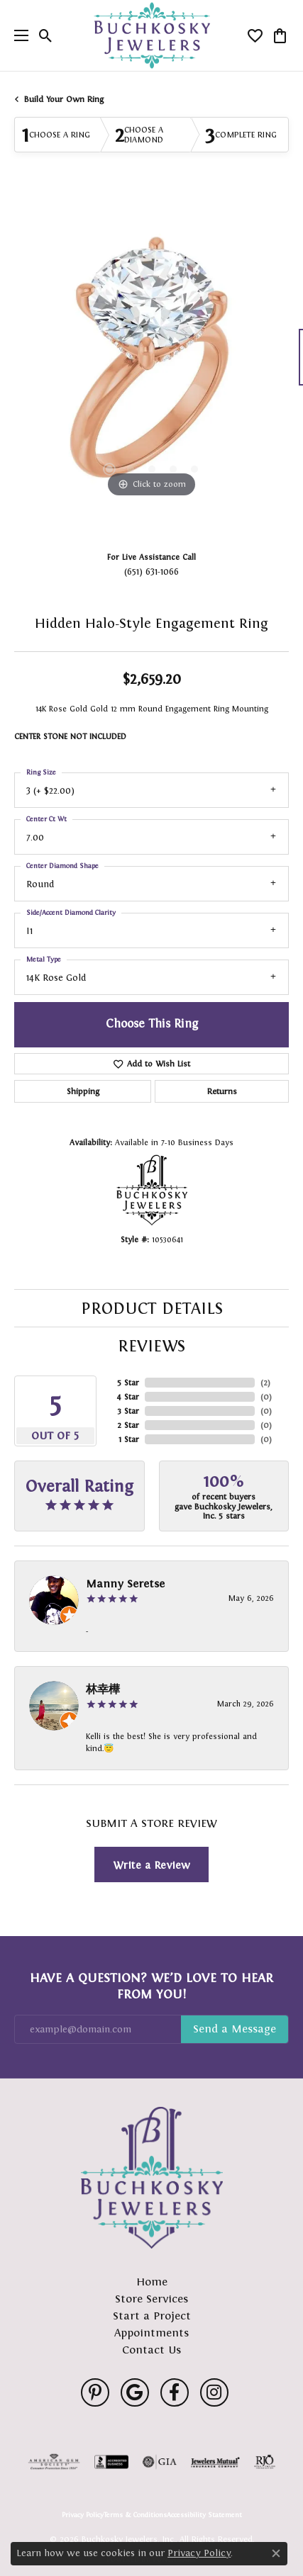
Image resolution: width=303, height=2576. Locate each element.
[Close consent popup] (276, 2553)
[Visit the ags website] (54, 2462)
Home (151, 2282)
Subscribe (234, 2029)
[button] (46, 35)
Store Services (151, 2299)
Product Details (152, 1308)
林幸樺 (103, 1689)
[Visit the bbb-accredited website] (111, 2462)
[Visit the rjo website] (264, 2462)
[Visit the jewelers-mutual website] (215, 2462)
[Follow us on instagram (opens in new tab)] (214, 2392)
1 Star (129, 1439)
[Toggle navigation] (17, 35)
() (265, 1383)
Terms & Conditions (135, 2515)
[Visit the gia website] (160, 2462)
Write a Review (151, 1865)
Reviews (151, 1346)
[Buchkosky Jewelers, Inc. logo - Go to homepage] (151, 36)
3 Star (128, 1411)
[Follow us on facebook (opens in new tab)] (174, 2392)
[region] (151, 364)
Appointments (151, 2333)
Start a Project (152, 2316)
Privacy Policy (83, 2515)
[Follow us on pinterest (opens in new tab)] (95, 2392)
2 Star (128, 1425)
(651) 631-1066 (151, 571)
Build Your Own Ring (64, 99)
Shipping (83, 1091)
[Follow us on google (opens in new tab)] (135, 2392)
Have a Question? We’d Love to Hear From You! (151, 1986)
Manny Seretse (125, 1583)
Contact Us (151, 2350)
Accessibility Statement (204, 2515)
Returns (222, 1091)
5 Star (128, 1383)
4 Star (127, 1397)
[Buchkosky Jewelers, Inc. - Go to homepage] (152, 2178)
